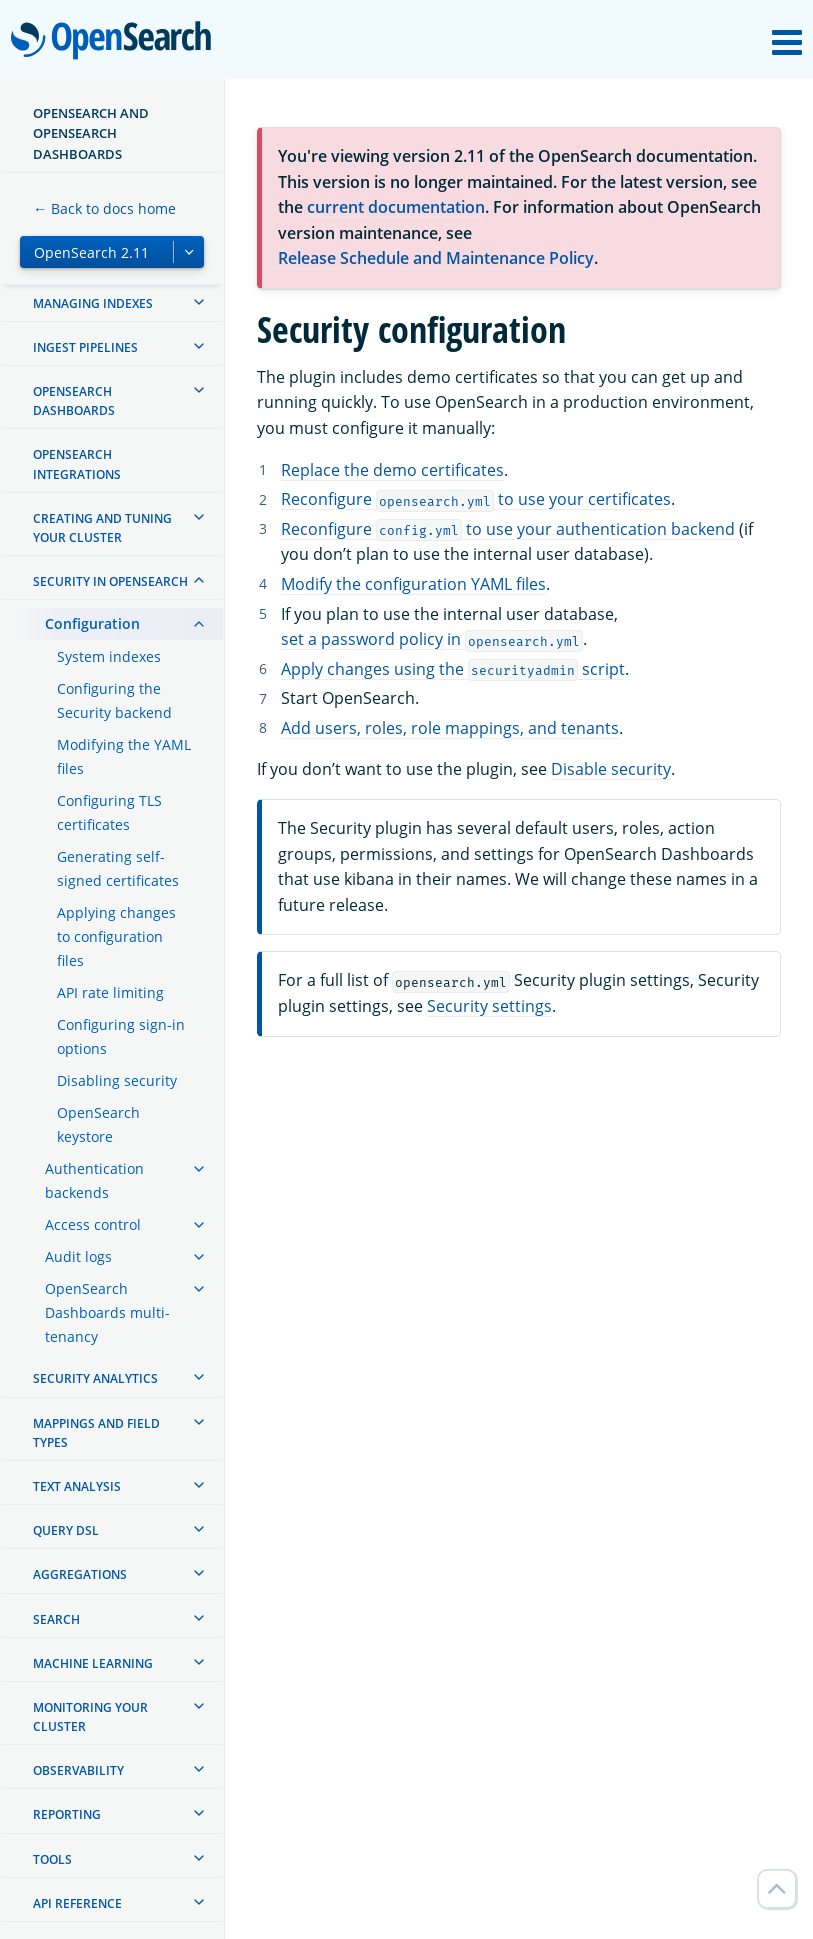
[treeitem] (199, 302)
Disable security (611, 769)
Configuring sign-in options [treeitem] (121, 1036)
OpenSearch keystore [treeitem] (98, 1124)
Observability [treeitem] (78, 1770)
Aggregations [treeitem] (80, 1574)
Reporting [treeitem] (67, 1814)
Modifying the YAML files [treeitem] (124, 756)
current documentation (396, 207)
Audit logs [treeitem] (78, 1256)
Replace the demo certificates (392, 470)
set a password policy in (432, 639)
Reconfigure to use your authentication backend (508, 529)
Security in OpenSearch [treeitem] (110, 581)
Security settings (489, 1006)
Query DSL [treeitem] (66, 1530)
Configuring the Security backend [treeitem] (114, 700)
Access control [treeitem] (93, 1224)
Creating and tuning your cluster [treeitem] (102, 528)
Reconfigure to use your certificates (476, 499)
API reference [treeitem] (77, 1903)
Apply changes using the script (453, 669)
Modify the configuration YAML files (413, 584)
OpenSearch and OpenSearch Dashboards (91, 133)
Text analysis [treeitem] (77, 1486)
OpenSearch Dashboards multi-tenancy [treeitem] (107, 1312)
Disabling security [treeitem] (117, 1080)
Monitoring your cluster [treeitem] (90, 1717)
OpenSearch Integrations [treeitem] (77, 464)
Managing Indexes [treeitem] (93, 303)
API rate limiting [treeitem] (110, 992)
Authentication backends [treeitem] (94, 1180)
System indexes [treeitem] (109, 656)
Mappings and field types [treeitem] (96, 1433)
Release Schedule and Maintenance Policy (436, 258)
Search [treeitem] (56, 1619)
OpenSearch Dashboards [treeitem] (74, 401)
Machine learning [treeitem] (93, 1663)
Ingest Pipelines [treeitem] (85, 347)
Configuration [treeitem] (92, 623)
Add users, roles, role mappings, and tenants (450, 728)
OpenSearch (116, 42)
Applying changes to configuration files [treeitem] (116, 936)
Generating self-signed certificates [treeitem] (118, 868)
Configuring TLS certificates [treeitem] (109, 812)
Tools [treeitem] (52, 1859)
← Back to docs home (104, 208)
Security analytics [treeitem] (95, 1378)
